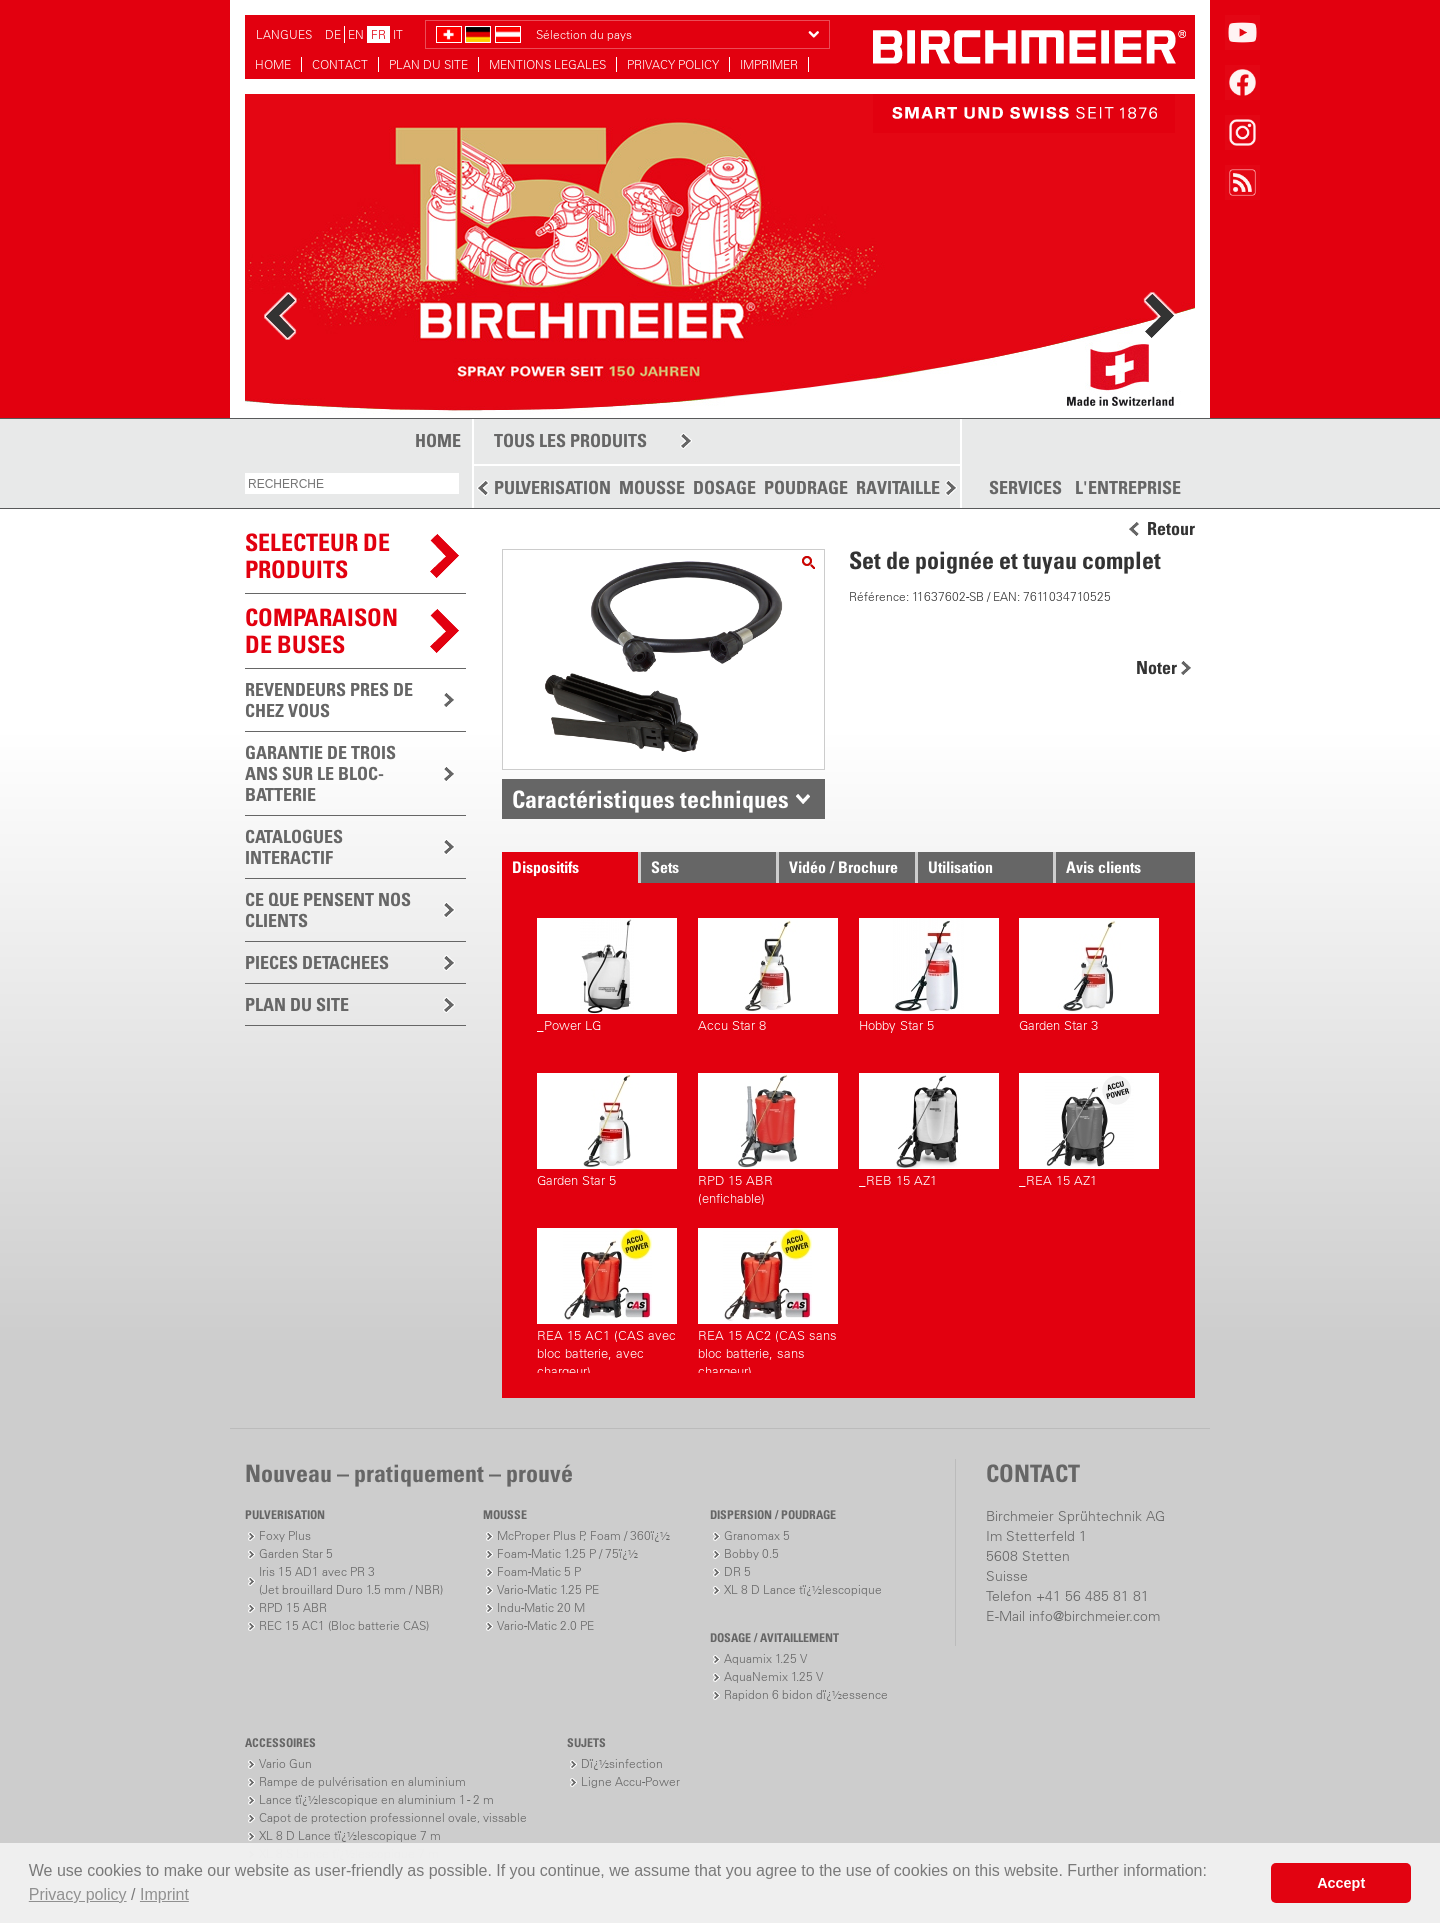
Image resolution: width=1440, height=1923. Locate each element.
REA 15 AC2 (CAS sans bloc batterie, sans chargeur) (768, 1300)
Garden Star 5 (607, 1130)
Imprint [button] (164, 1894)
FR (378, 34)
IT (398, 34)
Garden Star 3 (1089, 975)
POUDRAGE (806, 487)
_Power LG (607, 975)
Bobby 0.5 (751, 1553)
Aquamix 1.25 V (765, 1658)
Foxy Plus (285, 1535)
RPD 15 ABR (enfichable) (768, 1139)
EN (356, 34)
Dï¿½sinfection (622, 1763)
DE (333, 34)
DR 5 (737, 1571)
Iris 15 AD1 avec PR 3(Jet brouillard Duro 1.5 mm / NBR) (351, 1580)
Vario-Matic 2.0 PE (545, 1625)
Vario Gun (285, 1763)
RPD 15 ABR (293, 1607)
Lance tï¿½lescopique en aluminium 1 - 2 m (376, 1799)
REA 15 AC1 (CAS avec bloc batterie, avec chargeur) (607, 1300)
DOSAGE (724, 487)
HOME (273, 64)
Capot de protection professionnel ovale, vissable (393, 1817)
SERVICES (1025, 488)
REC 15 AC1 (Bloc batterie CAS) (344, 1625)
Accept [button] (1341, 1883)
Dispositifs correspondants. (564, 870)
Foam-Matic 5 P (539, 1571)
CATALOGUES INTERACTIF (294, 847)
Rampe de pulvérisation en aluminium (362, 1781)
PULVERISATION (552, 487)
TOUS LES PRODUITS (570, 440)
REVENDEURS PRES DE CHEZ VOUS (329, 700)
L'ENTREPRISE (1128, 488)
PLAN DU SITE (428, 64)
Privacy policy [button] (78, 1894)
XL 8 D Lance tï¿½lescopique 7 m (350, 1835)
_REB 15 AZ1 (929, 1130)
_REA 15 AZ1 (1089, 1130)
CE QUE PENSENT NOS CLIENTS (328, 910)
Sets (665, 867)
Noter (1156, 667)
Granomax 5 (757, 1535)
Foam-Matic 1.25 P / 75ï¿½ (567, 1553)
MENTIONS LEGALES (547, 64)
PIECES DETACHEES (317, 962)
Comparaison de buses (321, 630)
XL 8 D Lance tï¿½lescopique (803, 1589)
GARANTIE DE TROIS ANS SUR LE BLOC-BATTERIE (320, 773)
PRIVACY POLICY (673, 64)
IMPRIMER (769, 64)
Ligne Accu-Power (630, 1781)
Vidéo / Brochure (843, 867)
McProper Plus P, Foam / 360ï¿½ (583, 1535)
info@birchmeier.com (1094, 1616)
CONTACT (340, 64)
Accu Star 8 (768, 975)
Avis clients (1103, 867)
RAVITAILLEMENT (920, 487)
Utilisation (960, 867)
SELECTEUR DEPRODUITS (317, 555)
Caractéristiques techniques (650, 799)
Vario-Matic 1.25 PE (548, 1589)
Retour (1171, 529)
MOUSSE (652, 487)
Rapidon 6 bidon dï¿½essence (806, 1694)
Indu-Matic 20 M (541, 1607)
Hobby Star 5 (929, 975)
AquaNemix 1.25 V (773, 1676)
